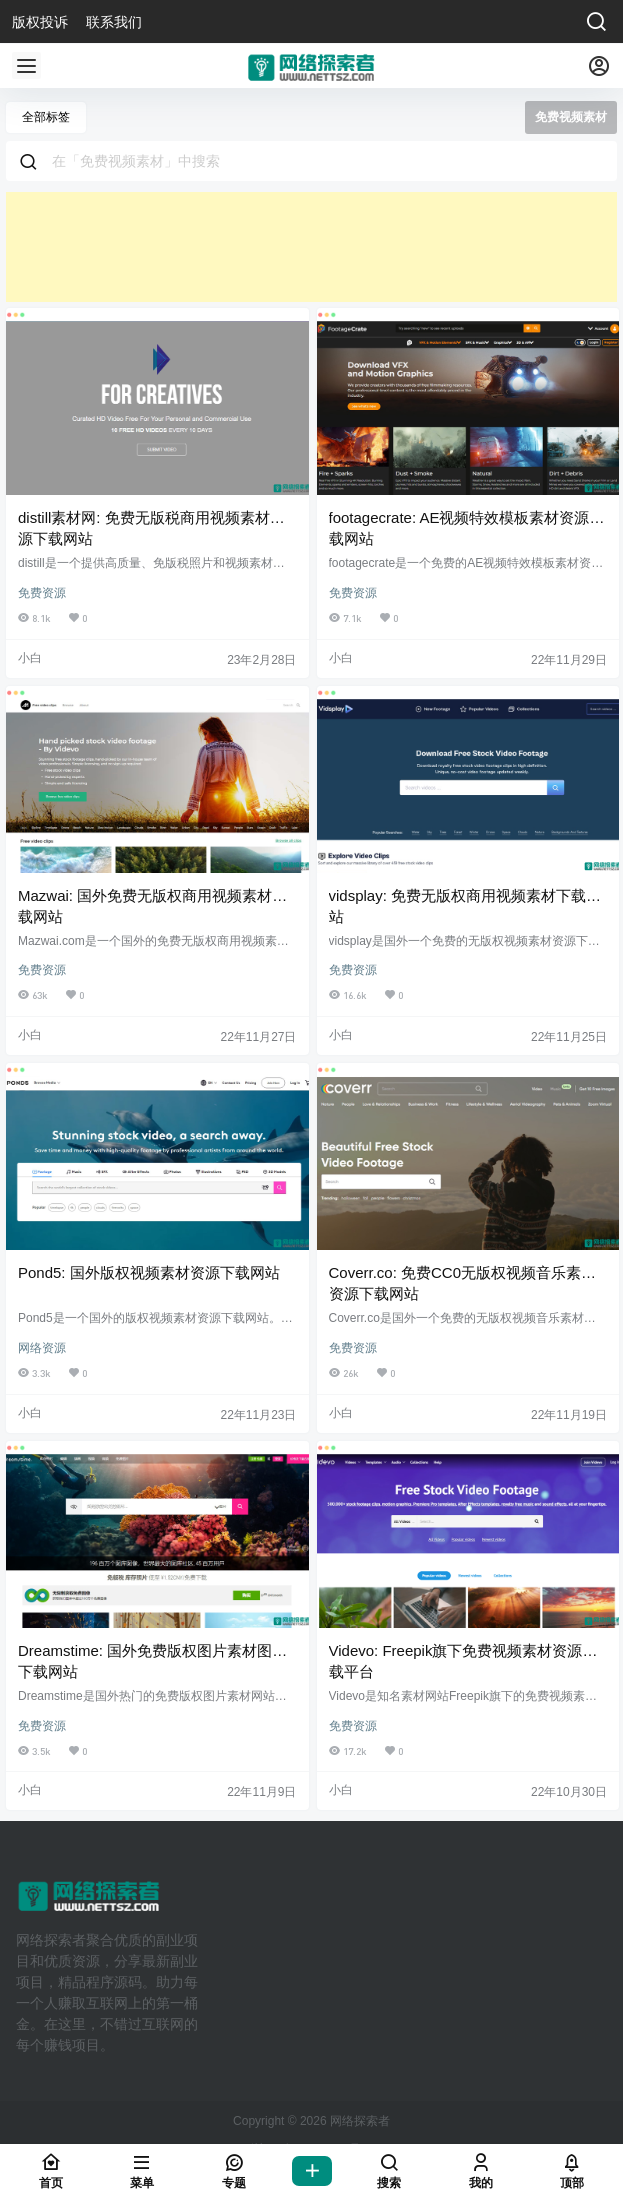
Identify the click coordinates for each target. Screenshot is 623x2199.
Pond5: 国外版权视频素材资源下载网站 (149, 1272)
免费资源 (42, 593)
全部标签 (46, 117)
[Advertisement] (311, 247)
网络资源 (42, 1348)
